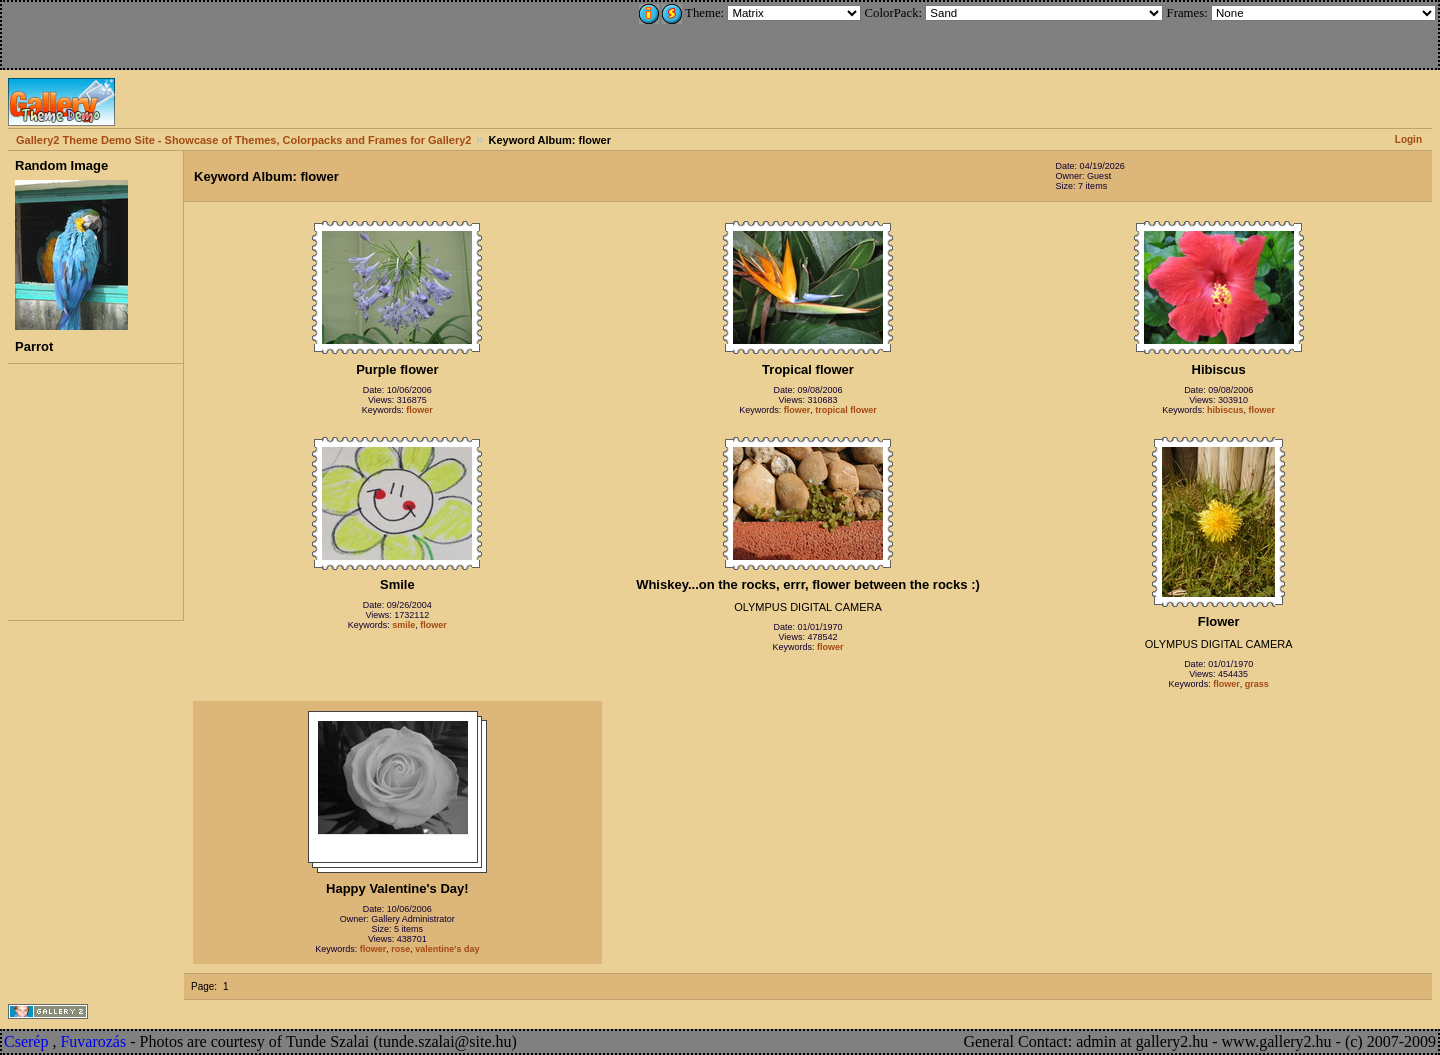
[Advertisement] (137, 32)
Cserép (26, 1041)
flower (419, 410)
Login (1408, 139)
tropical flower (846, 410)
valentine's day (447, 949)
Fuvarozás (93, 1041)
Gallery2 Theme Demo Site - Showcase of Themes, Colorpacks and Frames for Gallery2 (243, 140)
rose (400, 949)
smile (403, 625)
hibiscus (1225, 410)
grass (1257, 684)
